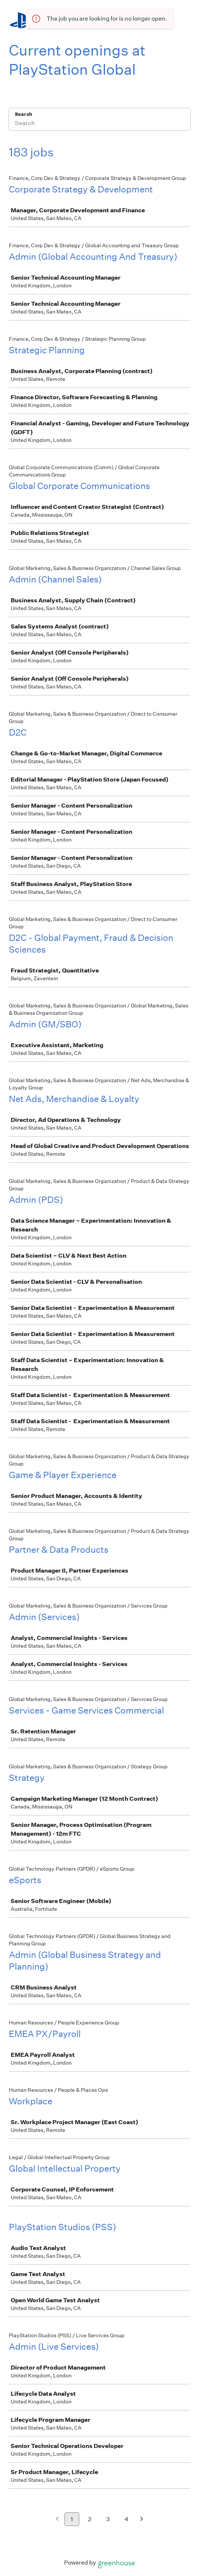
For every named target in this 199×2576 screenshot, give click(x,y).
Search (23, 114)
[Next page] (141, 2519)
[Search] (99, 124)
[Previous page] (57, 2519)
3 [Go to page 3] (108, 2519)
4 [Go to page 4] (127, 2519)
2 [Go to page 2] (89, 2519)
